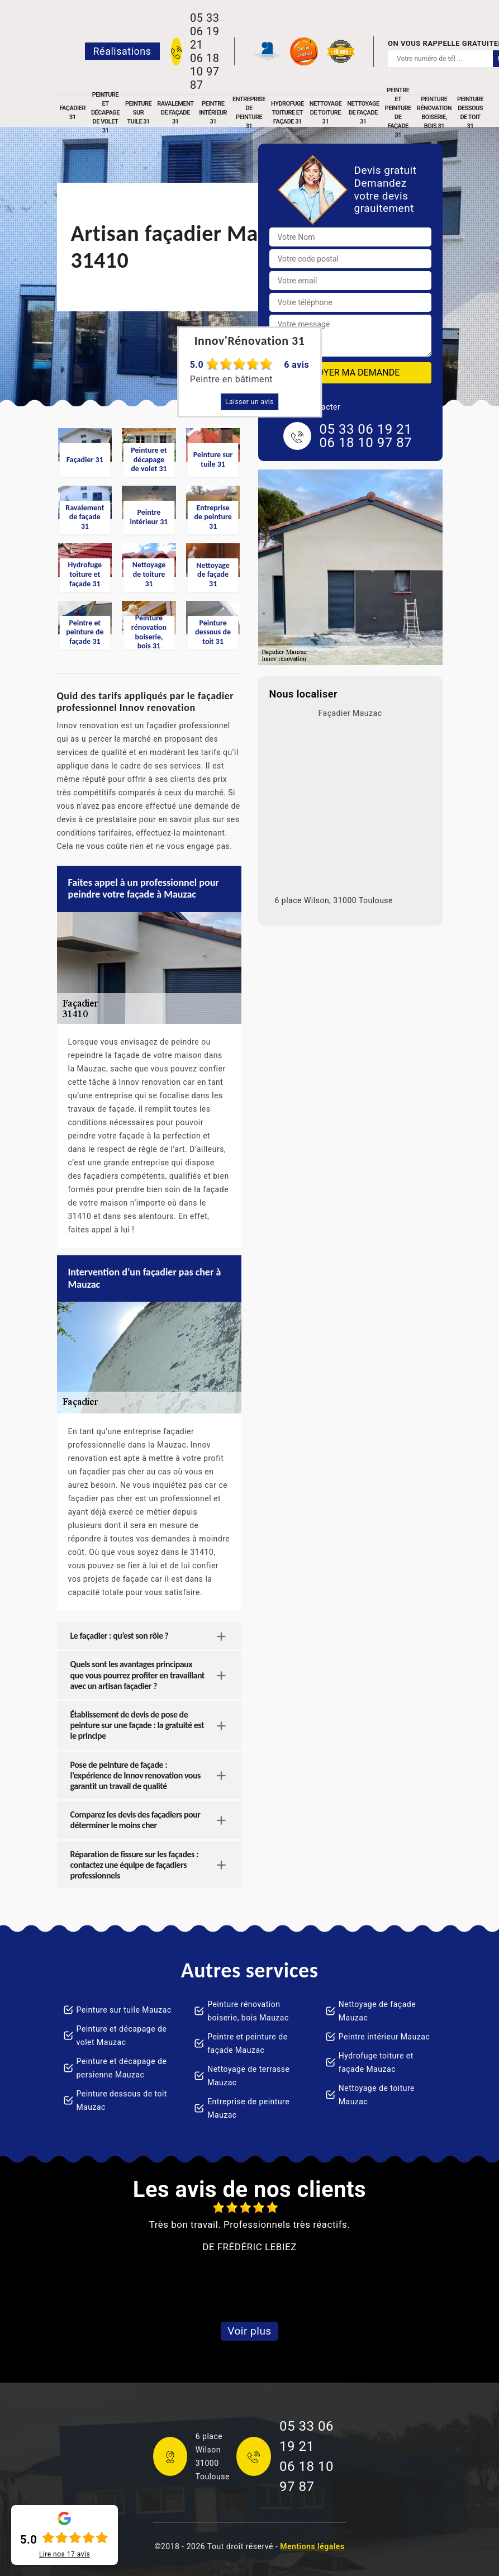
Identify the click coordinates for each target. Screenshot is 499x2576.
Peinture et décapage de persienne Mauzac (122, 2068)
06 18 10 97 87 (204, 71)
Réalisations (122, 51)
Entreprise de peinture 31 (248, 113)
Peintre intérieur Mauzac (384, 2036)
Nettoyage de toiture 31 (325, 112)
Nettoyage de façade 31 (363, 112)
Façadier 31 (72, 113)
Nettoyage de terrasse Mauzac (248, 2076)
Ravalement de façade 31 (175, 112)
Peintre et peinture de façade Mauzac (247, 2043)
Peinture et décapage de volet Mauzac (122, 2035)
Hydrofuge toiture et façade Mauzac (376, 2062)
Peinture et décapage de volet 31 (105, 113)
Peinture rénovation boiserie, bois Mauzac (248, 2011)
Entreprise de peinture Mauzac (248, 2108)
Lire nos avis (64, 2554)
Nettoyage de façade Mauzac (377, 2011)
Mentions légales (312, 2546)
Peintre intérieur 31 (213, 112)
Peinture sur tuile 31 (138, 112)
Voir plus (249, 2330)
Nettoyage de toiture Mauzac (377, 2095)
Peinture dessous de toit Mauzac (122, 2100)
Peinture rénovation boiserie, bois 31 (434, 113)
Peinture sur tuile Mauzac (124, 2009)
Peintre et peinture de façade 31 (398, 113)
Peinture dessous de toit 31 (470, 113)
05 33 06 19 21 (204, 31)
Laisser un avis (249, 402)
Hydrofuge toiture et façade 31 (287, 112)
